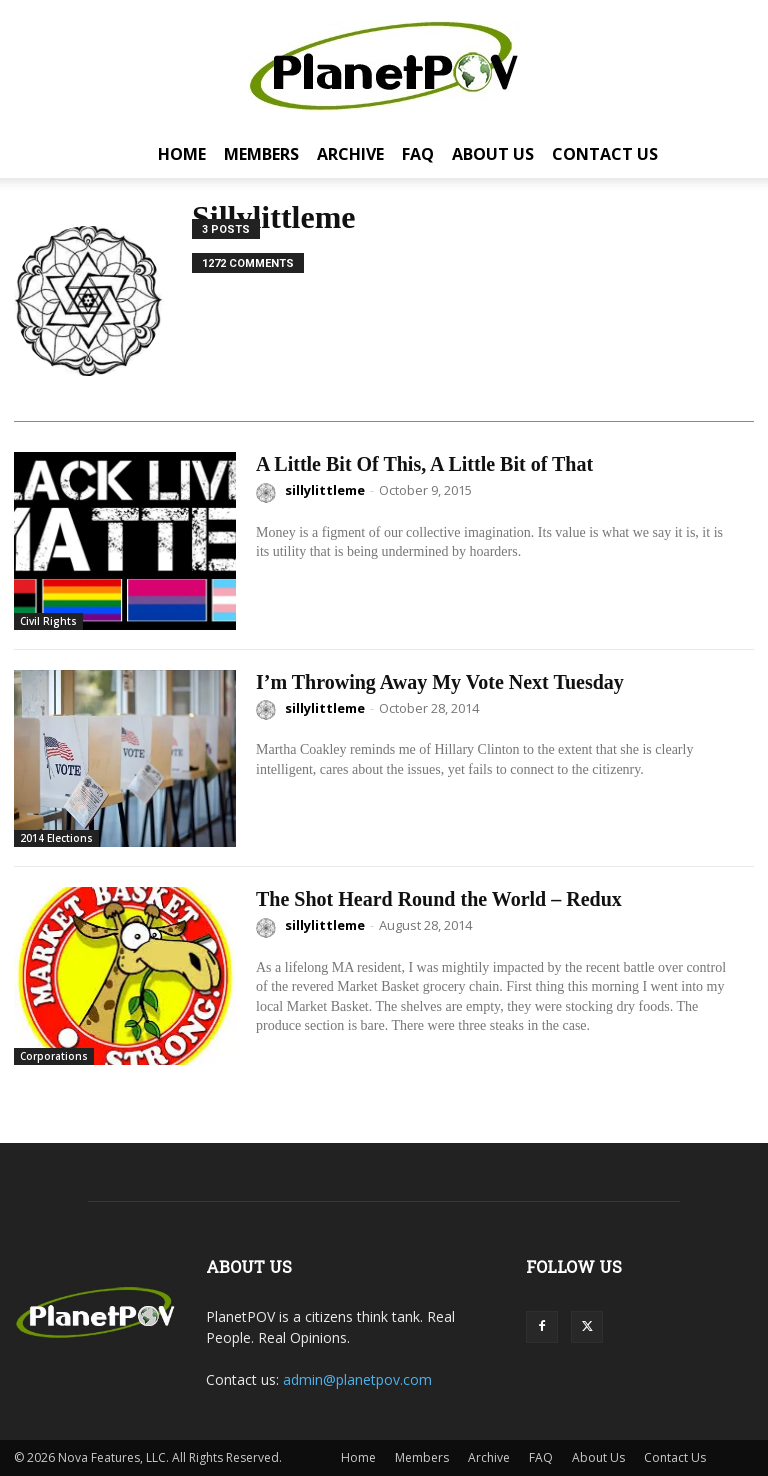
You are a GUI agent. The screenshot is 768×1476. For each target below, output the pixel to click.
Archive (350, 154)
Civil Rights (48, 621)
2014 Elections (56, 838)
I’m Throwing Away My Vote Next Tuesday (440, 682)
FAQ (418, 154)
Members (261, 154)
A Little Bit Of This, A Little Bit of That (424, 464)
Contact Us (605, 154)
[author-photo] (269, 493)
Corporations (54, 1056)
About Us (493, 154)
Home (182, 154)
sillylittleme (325, 490)
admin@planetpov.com (357, 1379)
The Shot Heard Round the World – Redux (439, 899)
